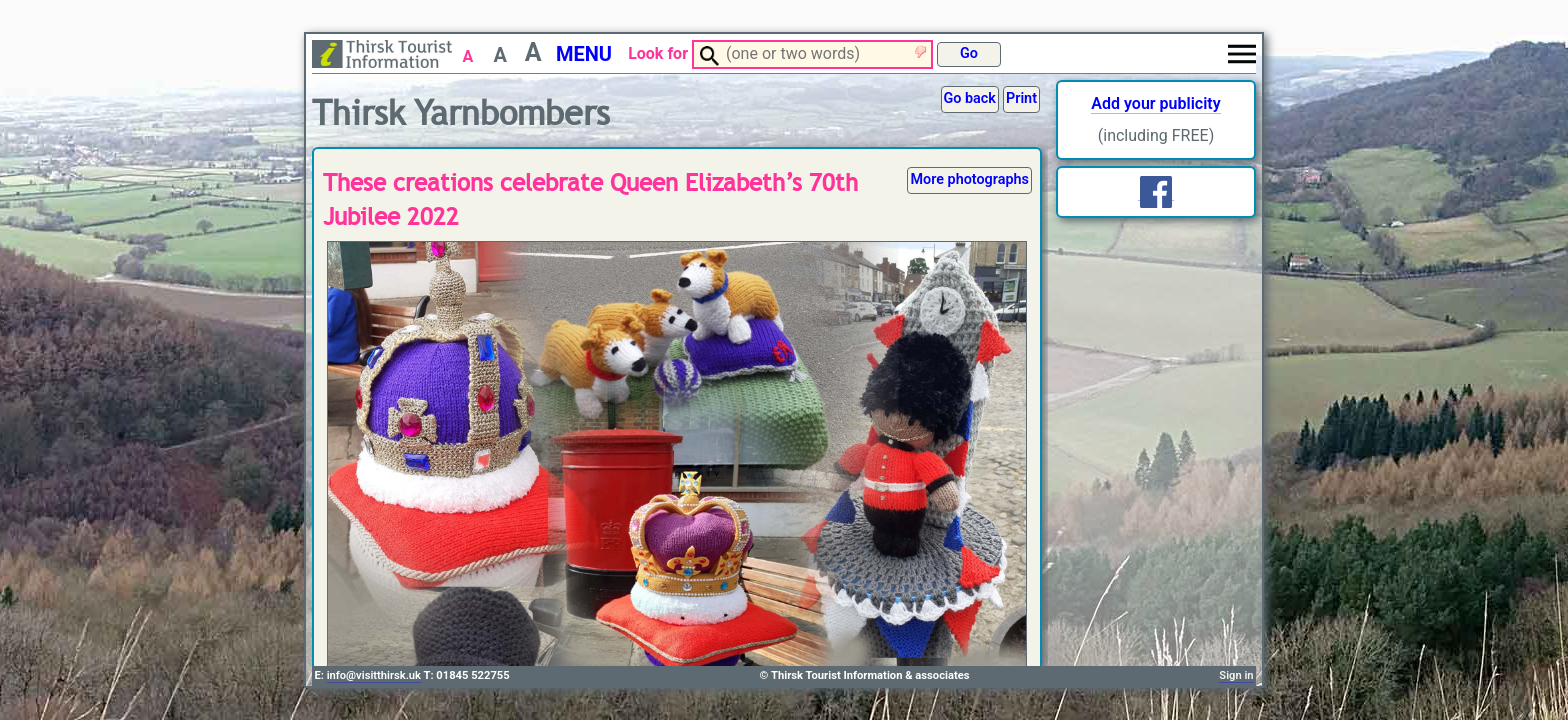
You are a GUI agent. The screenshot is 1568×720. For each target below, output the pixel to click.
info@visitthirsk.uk (374, 675)
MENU (584, 54)
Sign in (1236, 675)
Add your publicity (1155, 103)
